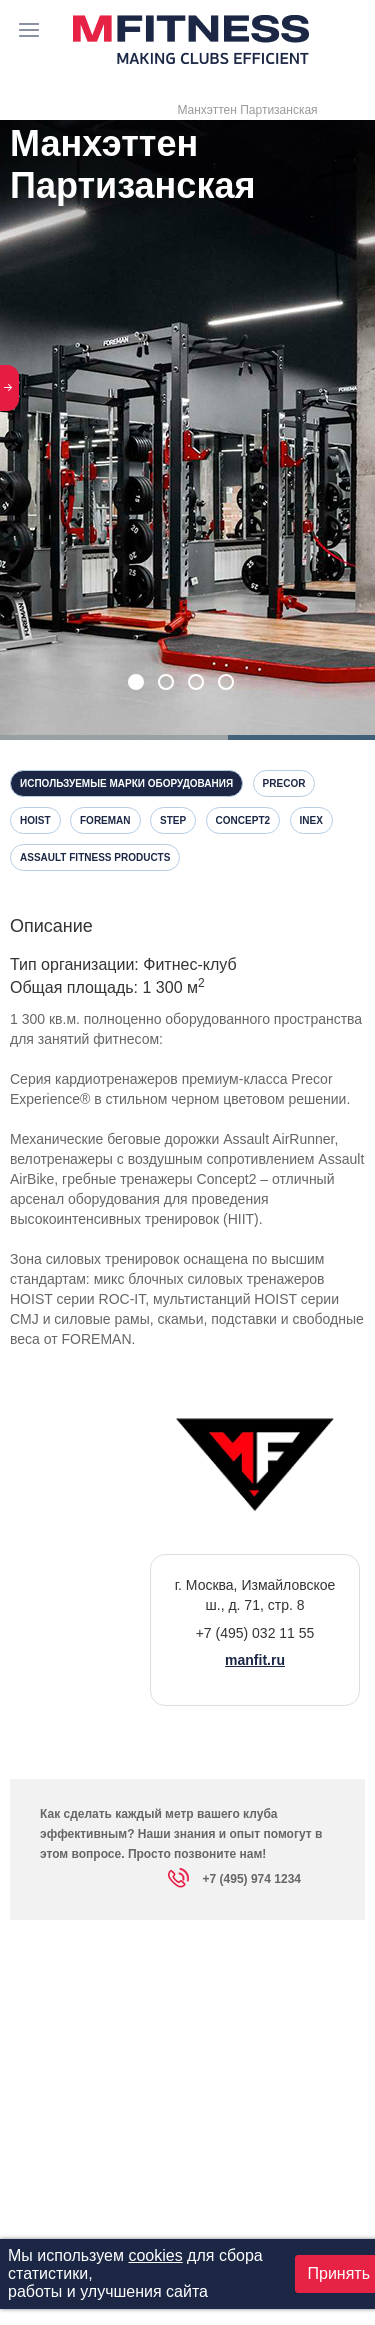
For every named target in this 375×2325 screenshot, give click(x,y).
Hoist (35, 820)
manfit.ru (255, 1660)
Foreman (105, 820)
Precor (284, 783)
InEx (311, 820)
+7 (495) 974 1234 (234, 1881)
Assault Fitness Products (95, 857)
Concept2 (243, 820)
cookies (155, 2255)
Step (173, 820)
